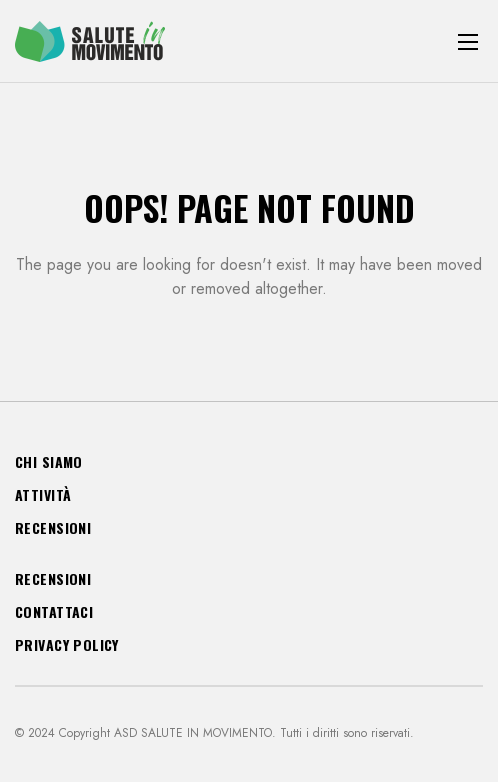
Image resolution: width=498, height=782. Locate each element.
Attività (43, 494)
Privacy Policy (67, 644)
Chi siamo (49, 461)
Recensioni (53, 527)
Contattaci (54, 611)
